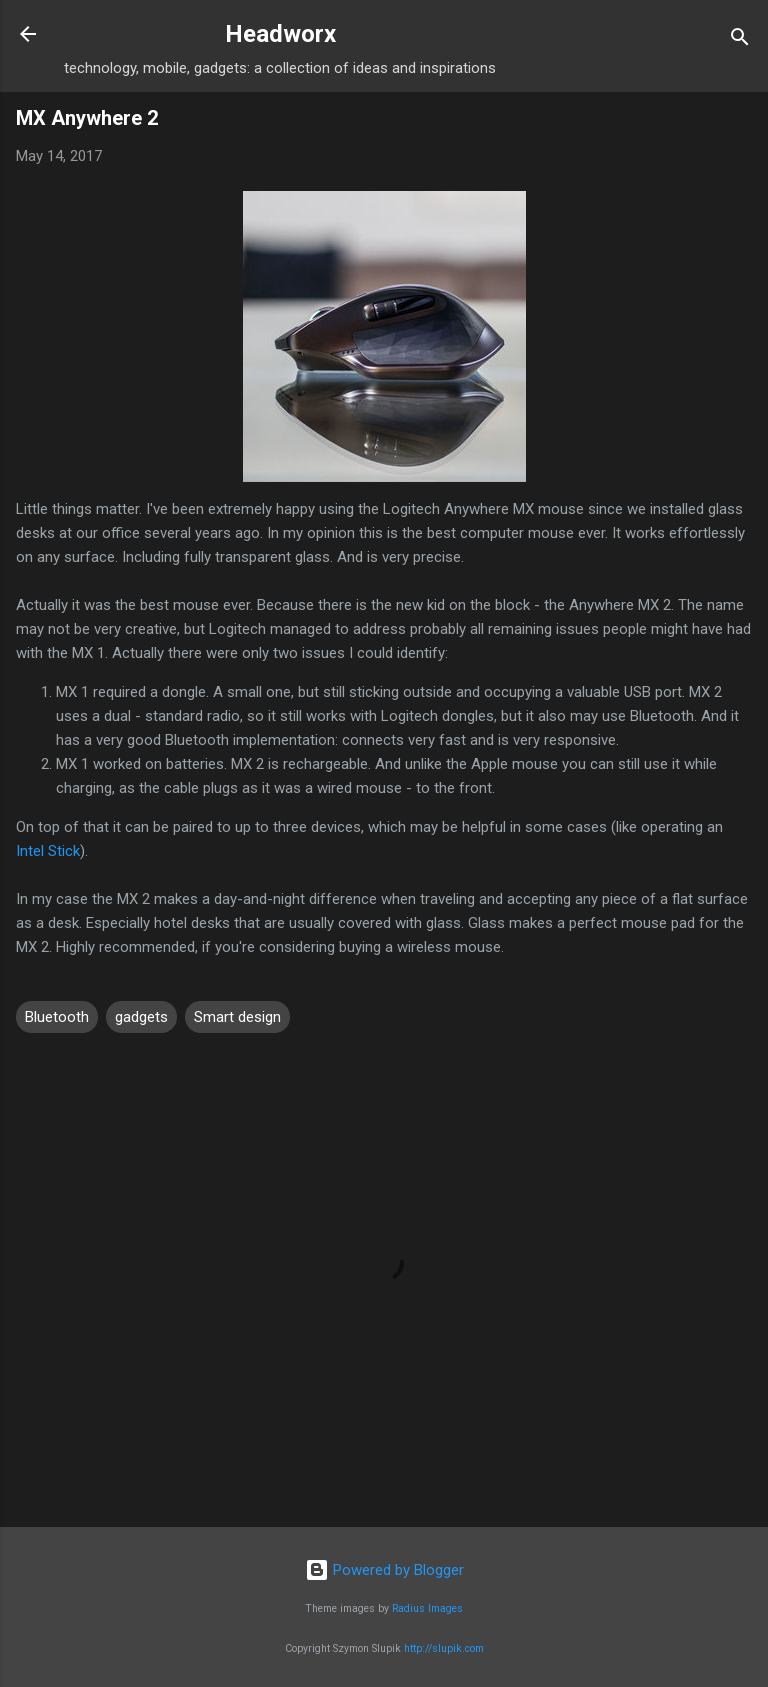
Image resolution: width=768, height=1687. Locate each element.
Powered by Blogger (384, 1570)
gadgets (141, 1017)
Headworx (280, 34)
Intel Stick (48, 851)
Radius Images (427, 1608)
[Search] (740, 40)
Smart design (237, 1017)
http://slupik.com (444, 1648)
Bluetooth (57, 1017)
